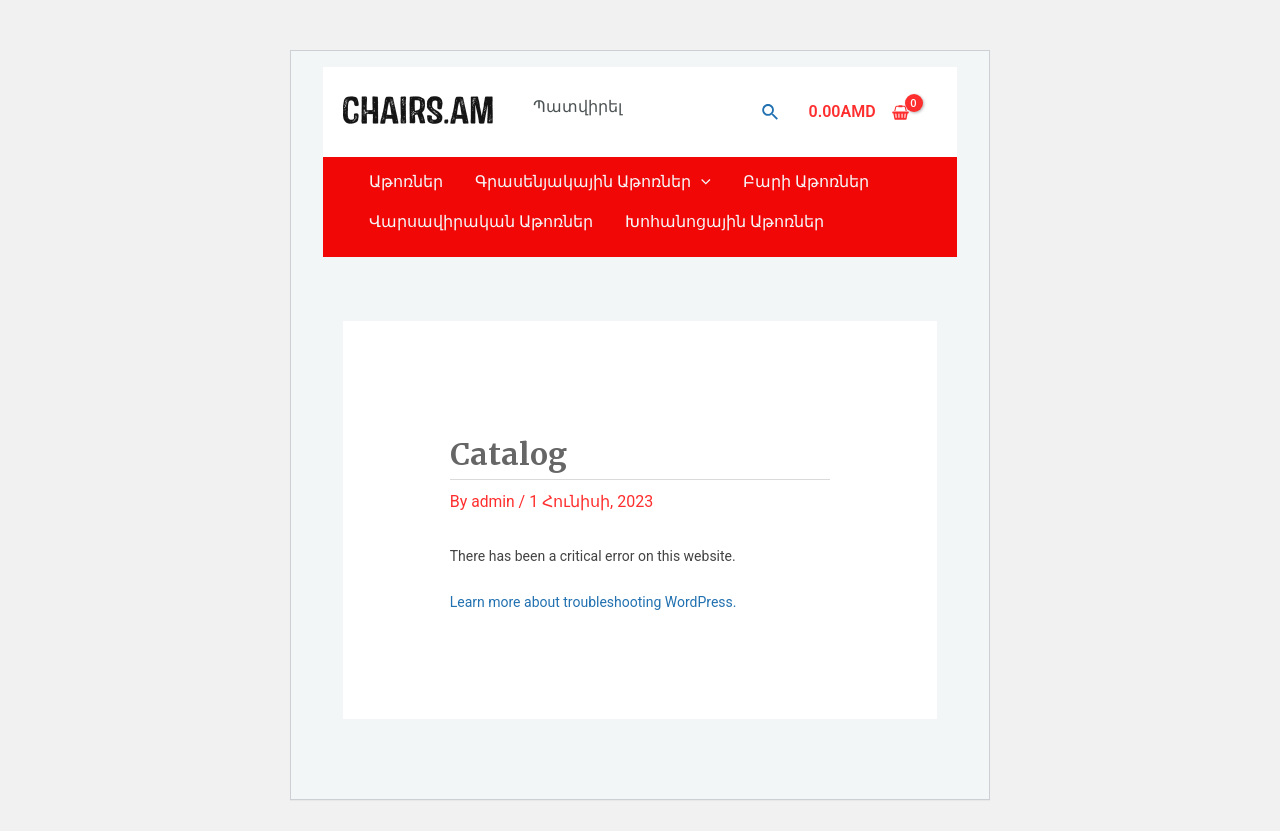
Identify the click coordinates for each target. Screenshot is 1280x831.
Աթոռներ (406, 181)
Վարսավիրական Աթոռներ (481, 221)
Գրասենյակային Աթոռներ (593, 181)
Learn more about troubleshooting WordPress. (593, 602)
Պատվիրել (577, 106)
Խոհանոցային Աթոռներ (724, 221)
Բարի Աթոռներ (806, 181)
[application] (701, 181)
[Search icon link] (771, 112)
